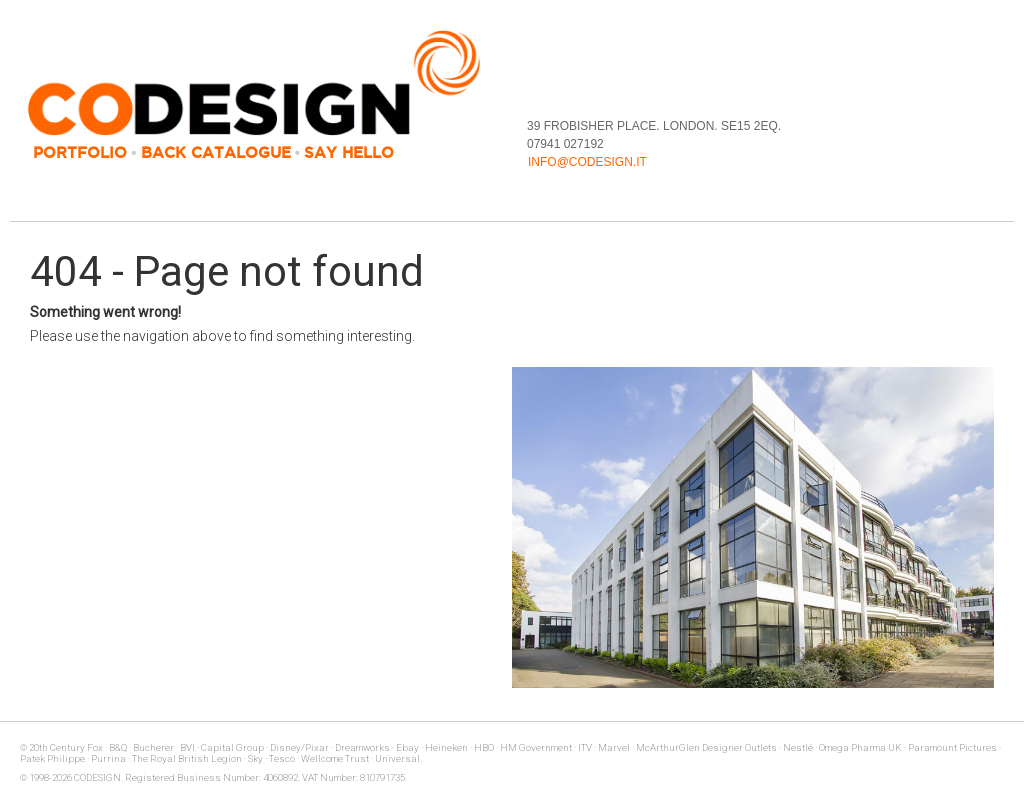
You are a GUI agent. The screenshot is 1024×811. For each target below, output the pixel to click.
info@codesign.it (587, 162)
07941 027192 (565, 144)
